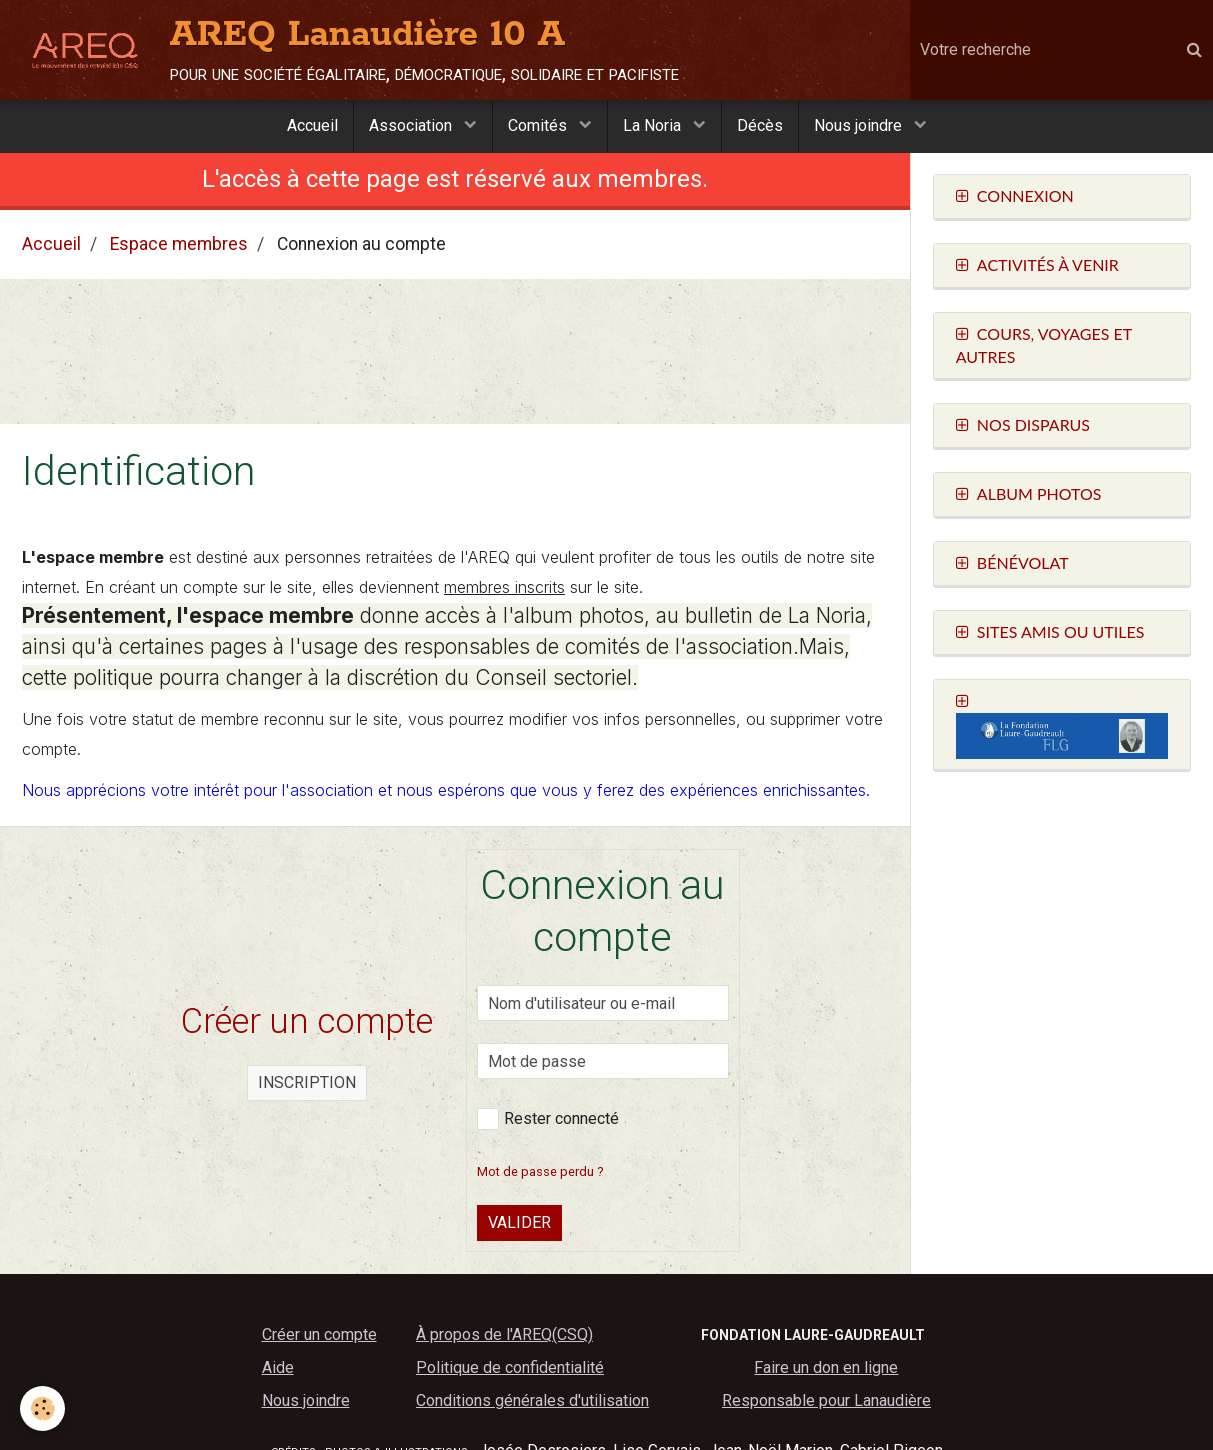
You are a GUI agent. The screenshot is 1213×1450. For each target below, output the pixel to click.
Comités (539, 125)
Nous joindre (860, 125)
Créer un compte (319, 1335)
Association (412, 125)
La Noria (654, 125)
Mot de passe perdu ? (540, 1172)
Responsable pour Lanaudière (826, 1401)
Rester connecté (548, 1120)
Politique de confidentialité (510, 1368)
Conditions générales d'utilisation (532, 1401)
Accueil (312, 125)
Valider (519, 1223)
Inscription (307, 1083)
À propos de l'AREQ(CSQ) (504, 1335)
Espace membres (179, 245)
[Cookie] (42, 1408)
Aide (278, 1368)
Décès (760, 125)
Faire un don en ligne (826, 1368)
